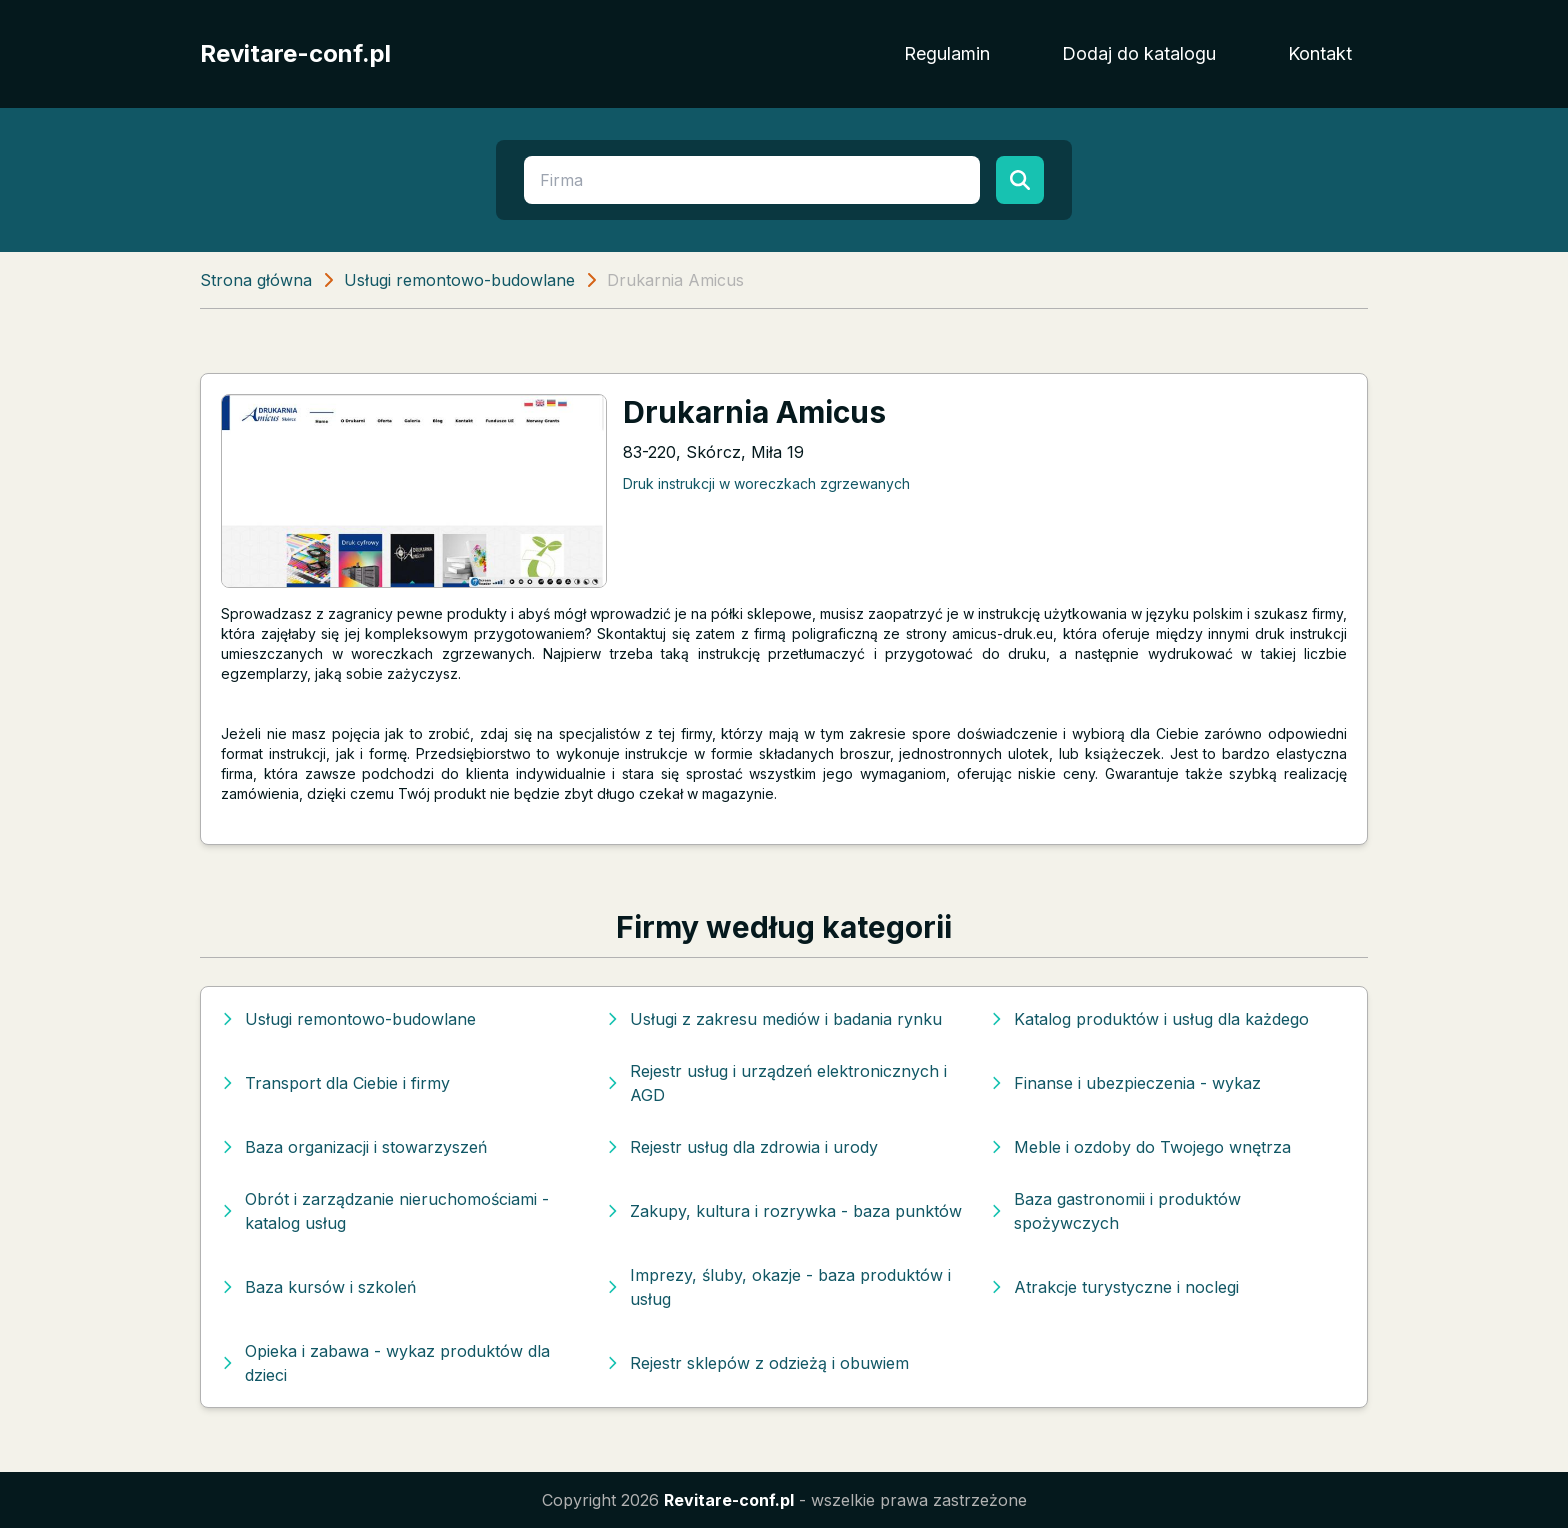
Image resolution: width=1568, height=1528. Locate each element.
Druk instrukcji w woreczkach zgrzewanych (766, 483)
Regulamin (947, 53)
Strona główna (256, 280)
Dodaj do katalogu (1139, 53)
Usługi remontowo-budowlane (459, 280)
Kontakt (1320, 53)
